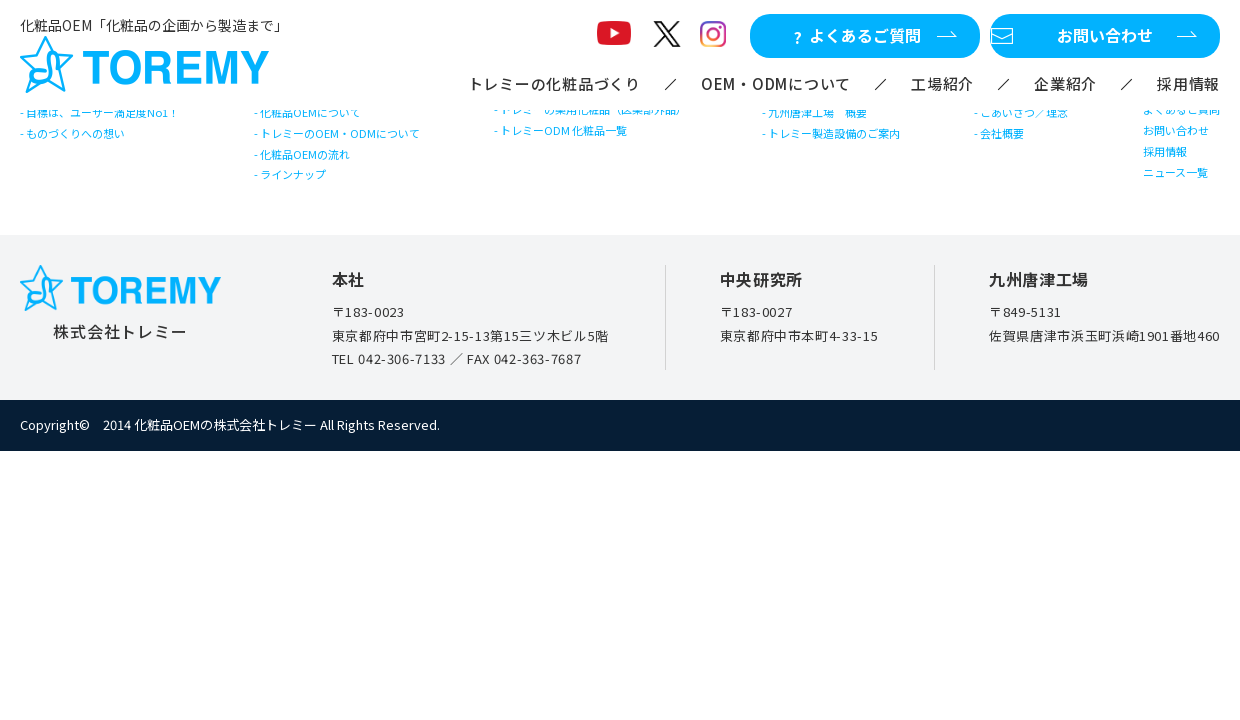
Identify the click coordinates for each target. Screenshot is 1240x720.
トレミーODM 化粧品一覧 (579, 152)
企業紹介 (1065, 83)
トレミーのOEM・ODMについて (360, 155)
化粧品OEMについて (324, 119)
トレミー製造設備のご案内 (858, 155)
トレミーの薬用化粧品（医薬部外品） (617, 116)
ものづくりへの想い (91, 155)
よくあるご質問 (1172, 116)
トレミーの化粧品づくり (554, 83)
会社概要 (1010, 155)
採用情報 (1188, 83)
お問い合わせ (1165, 152)
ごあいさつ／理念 (1037, 119)
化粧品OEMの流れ (317, 191)
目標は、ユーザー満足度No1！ (125, 119)
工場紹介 (942, 83)
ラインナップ (303, 227)
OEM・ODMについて (776, 83)
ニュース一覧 (1164, 224)
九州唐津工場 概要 (837, 119)
